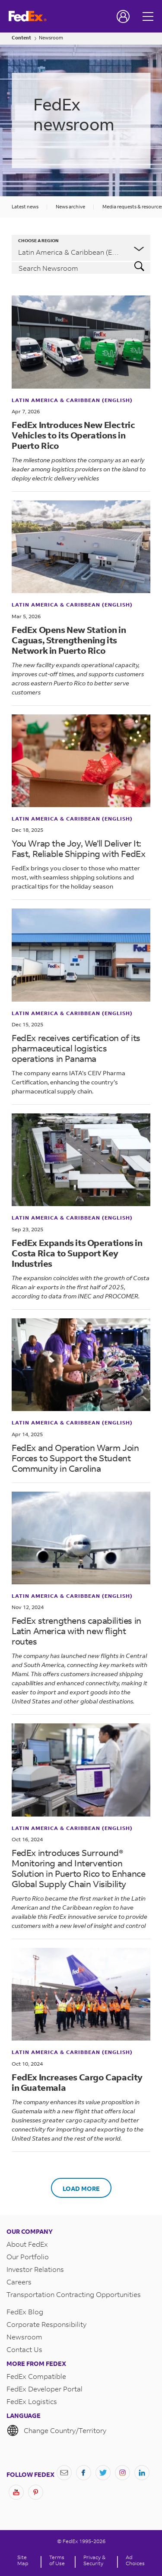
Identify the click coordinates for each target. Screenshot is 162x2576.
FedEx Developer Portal (44, 2389)
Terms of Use (57, 2560)
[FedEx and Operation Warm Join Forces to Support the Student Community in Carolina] (81, 1364)
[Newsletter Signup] (64, 2472)
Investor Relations (35, 2269)
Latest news (25, 207)
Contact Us (24, 2349)
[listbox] (81, 248)
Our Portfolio (27, 2256)
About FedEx (27, 2244)
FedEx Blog (24, 2311)
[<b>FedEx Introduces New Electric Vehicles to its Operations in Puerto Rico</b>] (81, 341)
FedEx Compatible (36, 2376)
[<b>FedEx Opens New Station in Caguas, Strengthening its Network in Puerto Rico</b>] (81, 546)
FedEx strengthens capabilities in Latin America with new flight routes (76, 1631)
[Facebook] (83, 2472)
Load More (81, 2188)
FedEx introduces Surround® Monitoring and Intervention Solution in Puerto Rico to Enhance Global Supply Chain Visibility (78, 1868)
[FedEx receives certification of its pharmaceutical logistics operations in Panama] (81, 954)
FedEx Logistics (31, 2401)
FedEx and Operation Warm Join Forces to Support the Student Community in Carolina (75, 1458)
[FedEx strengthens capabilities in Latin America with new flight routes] (81, 1538)
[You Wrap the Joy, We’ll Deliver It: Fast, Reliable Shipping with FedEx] (81, 760)
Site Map (23, 2560)
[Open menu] (149, 16)
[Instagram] (122, 2472)
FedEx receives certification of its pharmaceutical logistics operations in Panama (76, 1048)
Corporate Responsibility (46, 2324)
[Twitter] (103, 2472)
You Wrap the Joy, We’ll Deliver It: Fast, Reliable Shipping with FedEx (78, 848)
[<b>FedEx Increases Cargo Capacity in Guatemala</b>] (81, 1994)
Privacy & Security (94, 2560)
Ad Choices (135, 2560)
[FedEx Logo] (28, 16)
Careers (19, 2282)
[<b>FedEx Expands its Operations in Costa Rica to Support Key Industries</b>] (81, 1159)
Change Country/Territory (56, 2430)
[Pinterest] (35, 2492)
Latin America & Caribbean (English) (72, 400)
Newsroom (51, 38)
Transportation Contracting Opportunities (73, 2294)
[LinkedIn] (141, 2472)
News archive (70, 207)
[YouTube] (16, 2492)
